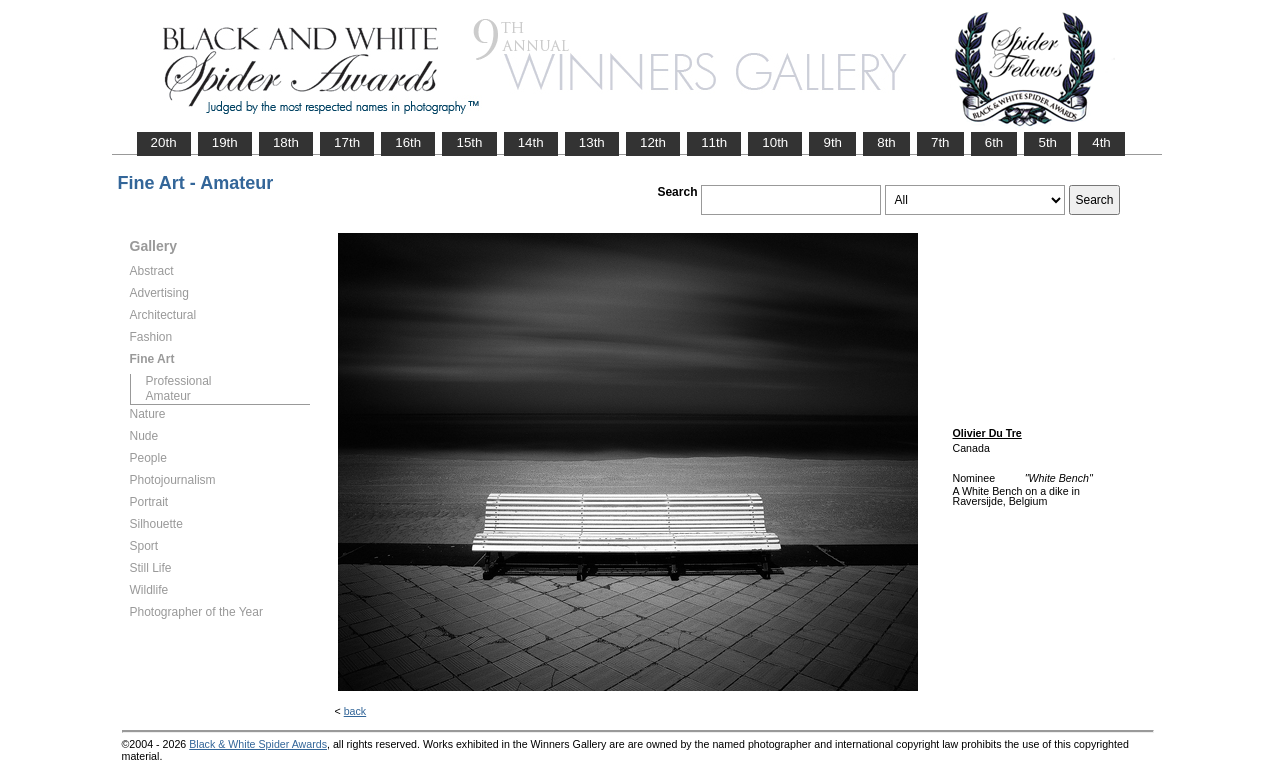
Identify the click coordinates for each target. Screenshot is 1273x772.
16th (408, 142)
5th (1047, 142)
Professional (179, 381)
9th (832, 142)
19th (225, 142)
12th (653, 142)
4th (1101, 142)
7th (940, 142)
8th (886, 142)
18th (286, 142)
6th (994, 142)
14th (531, 142)
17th (347, 142)
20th (164, 142)
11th (714, 142)
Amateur (168, 396)
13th (592, 142)
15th (469, 142)
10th (775, 142)
